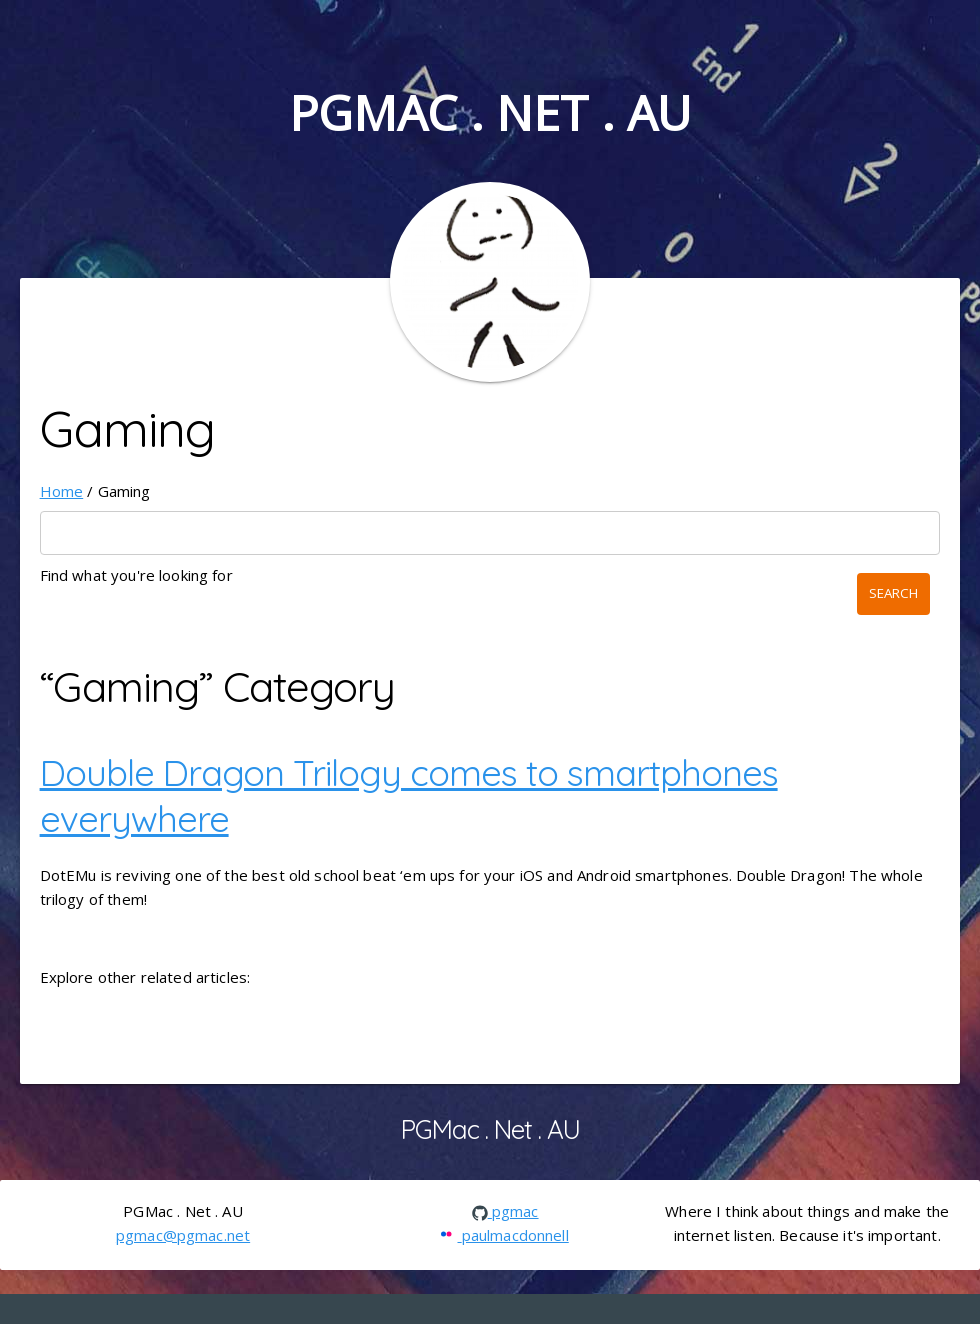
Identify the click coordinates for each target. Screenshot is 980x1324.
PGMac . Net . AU (490, 112)
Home (62, 491)
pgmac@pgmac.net (183, 1235)
